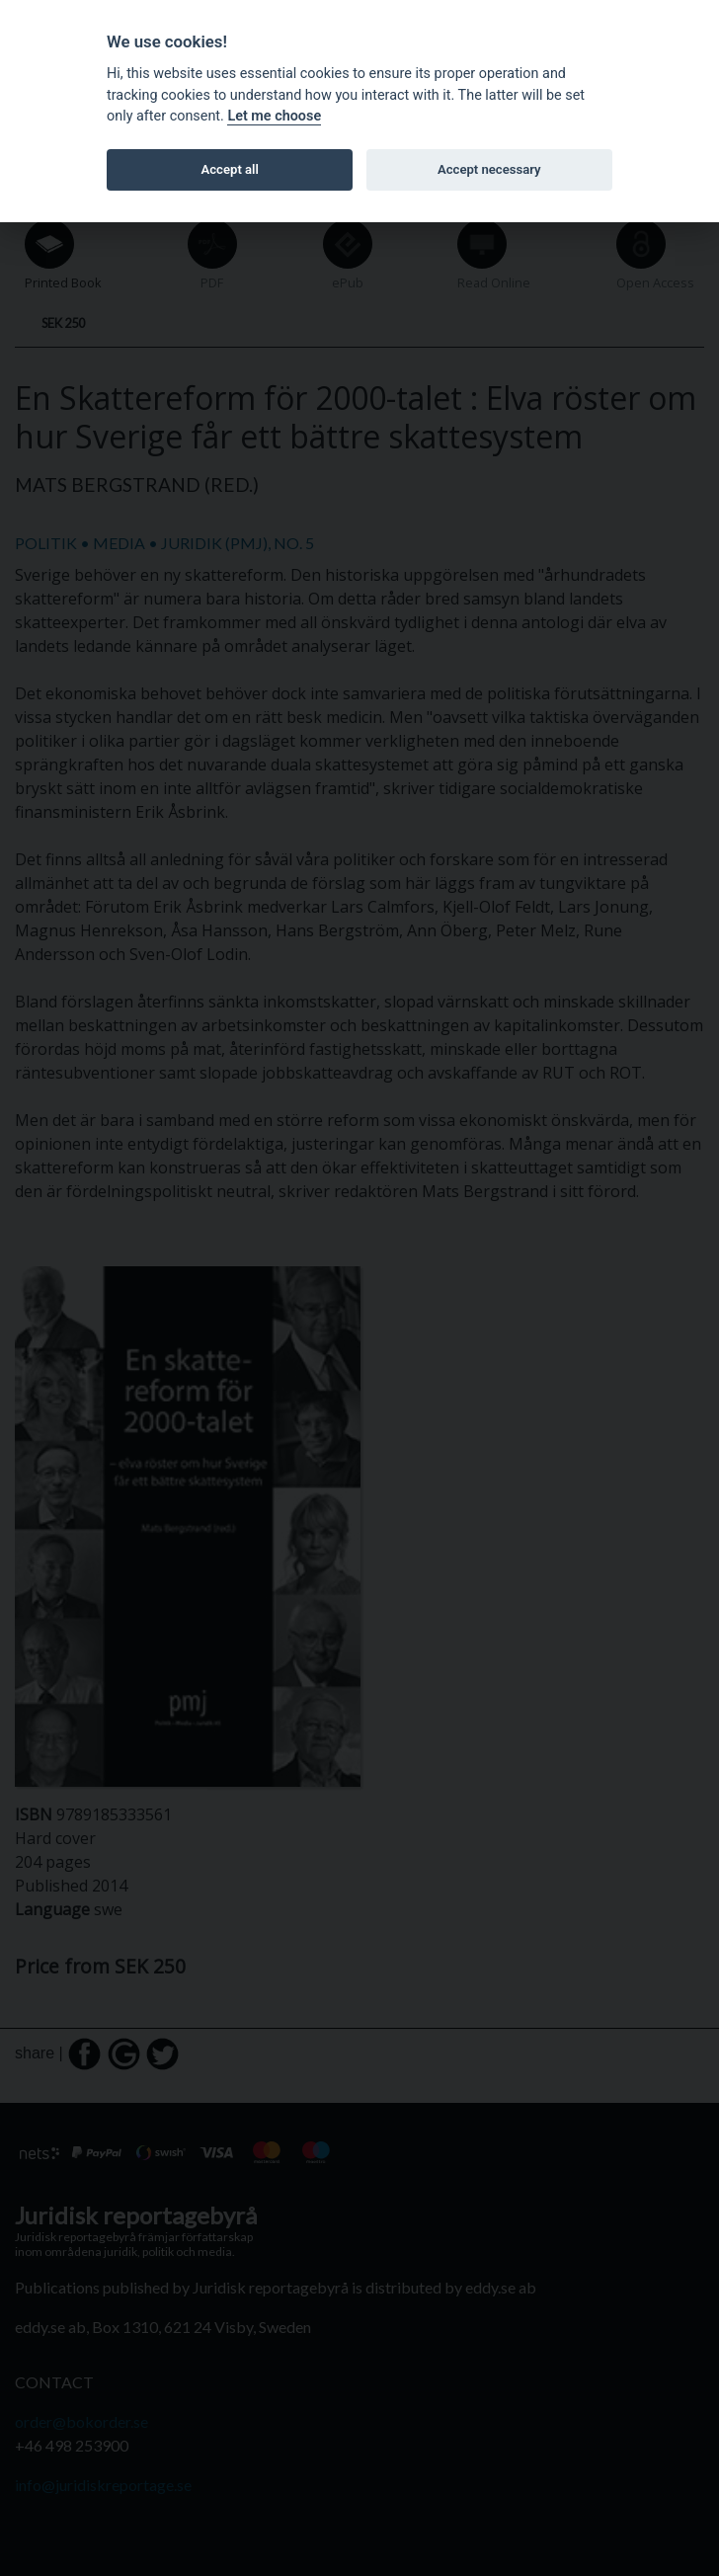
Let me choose (274, 116)
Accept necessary (489, 169)
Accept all (230, 169)
